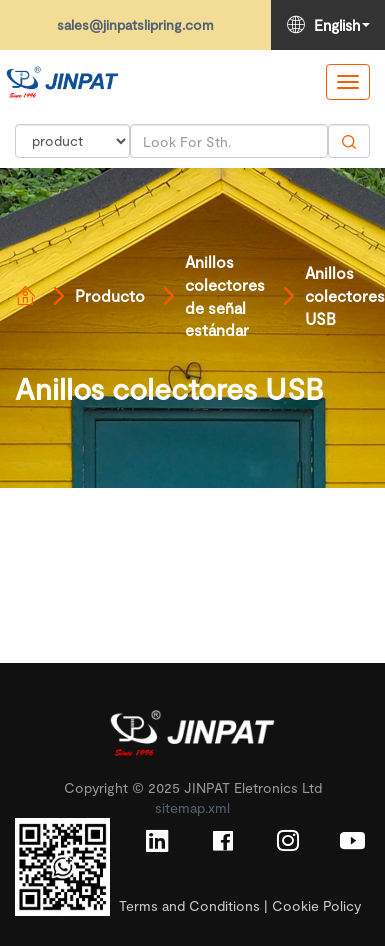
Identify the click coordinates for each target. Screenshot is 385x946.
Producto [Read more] (110, 295)
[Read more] (62, 82)
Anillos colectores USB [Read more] (345, 295)
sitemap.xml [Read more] (192, 807)
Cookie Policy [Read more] (316, 905)
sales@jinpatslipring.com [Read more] (135, 24)
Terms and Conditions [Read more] (189, 905)
